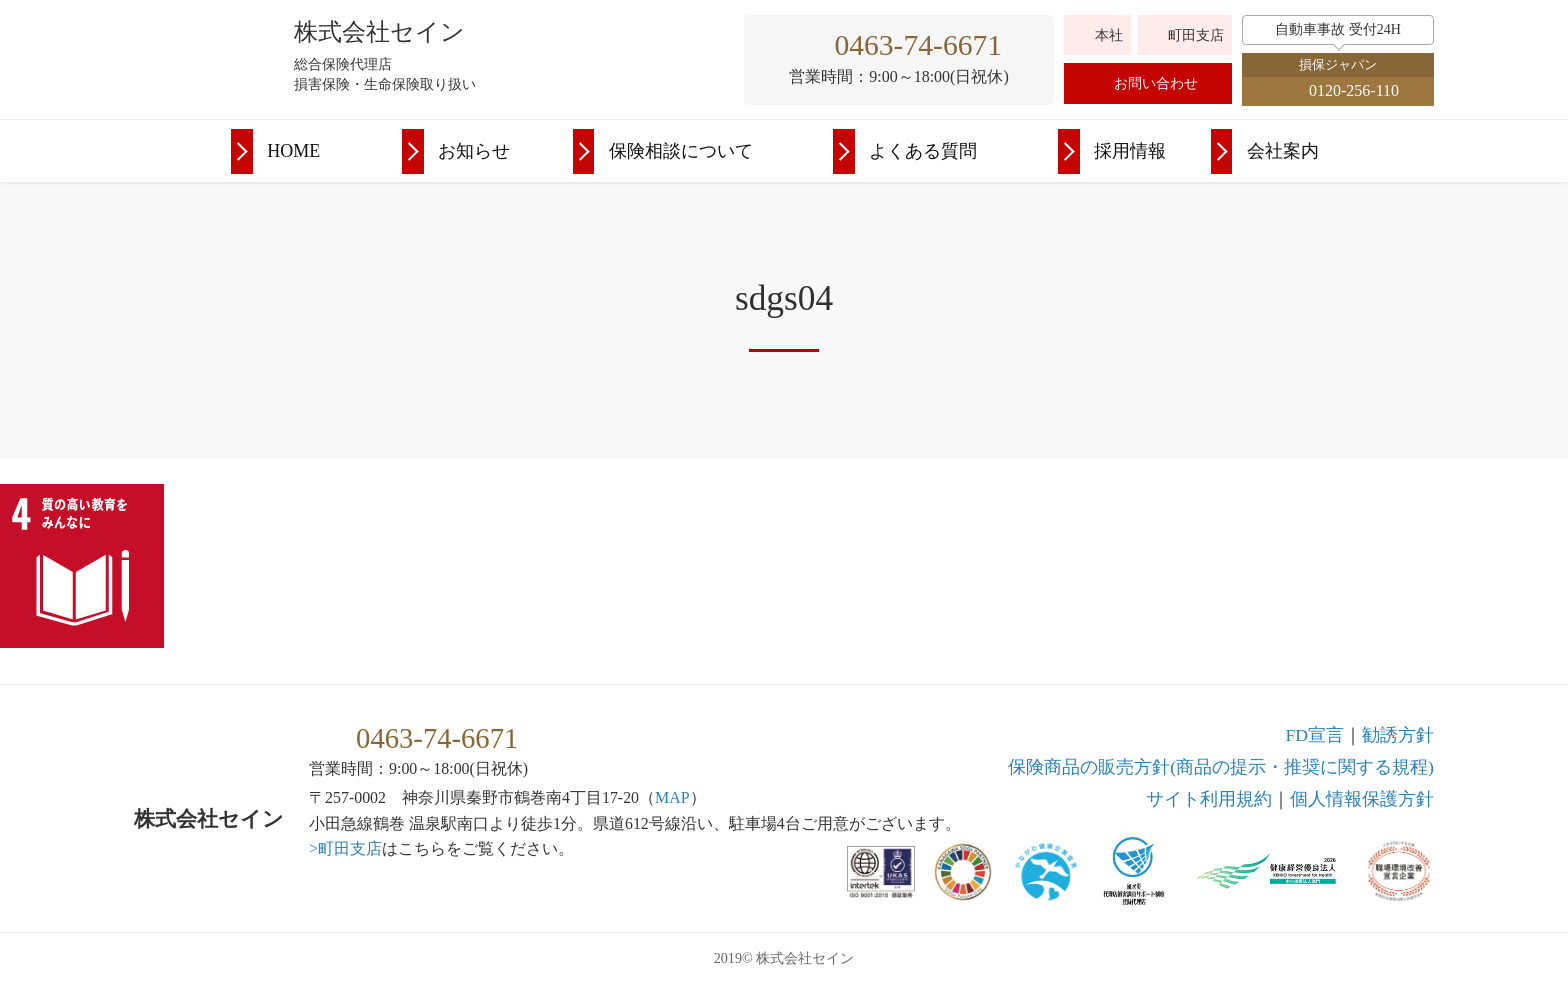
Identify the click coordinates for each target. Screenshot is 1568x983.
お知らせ (474, 151)
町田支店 (1196, 35)
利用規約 (1209, 799)
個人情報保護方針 (1362, 799)
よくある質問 (923, 151)
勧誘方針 (1398, 735)
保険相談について (681, 151)
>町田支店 (345, 848)
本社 (1109, 35)
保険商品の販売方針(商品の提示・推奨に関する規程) (1221, 767)
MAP (672, 797)
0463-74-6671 (918, 45)
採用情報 (1130, 151)
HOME (293, 151)
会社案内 (1283, 151)
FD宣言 (1314, 735)
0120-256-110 (1354, 90)
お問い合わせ (1156, 83)
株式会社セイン (379, 32)
